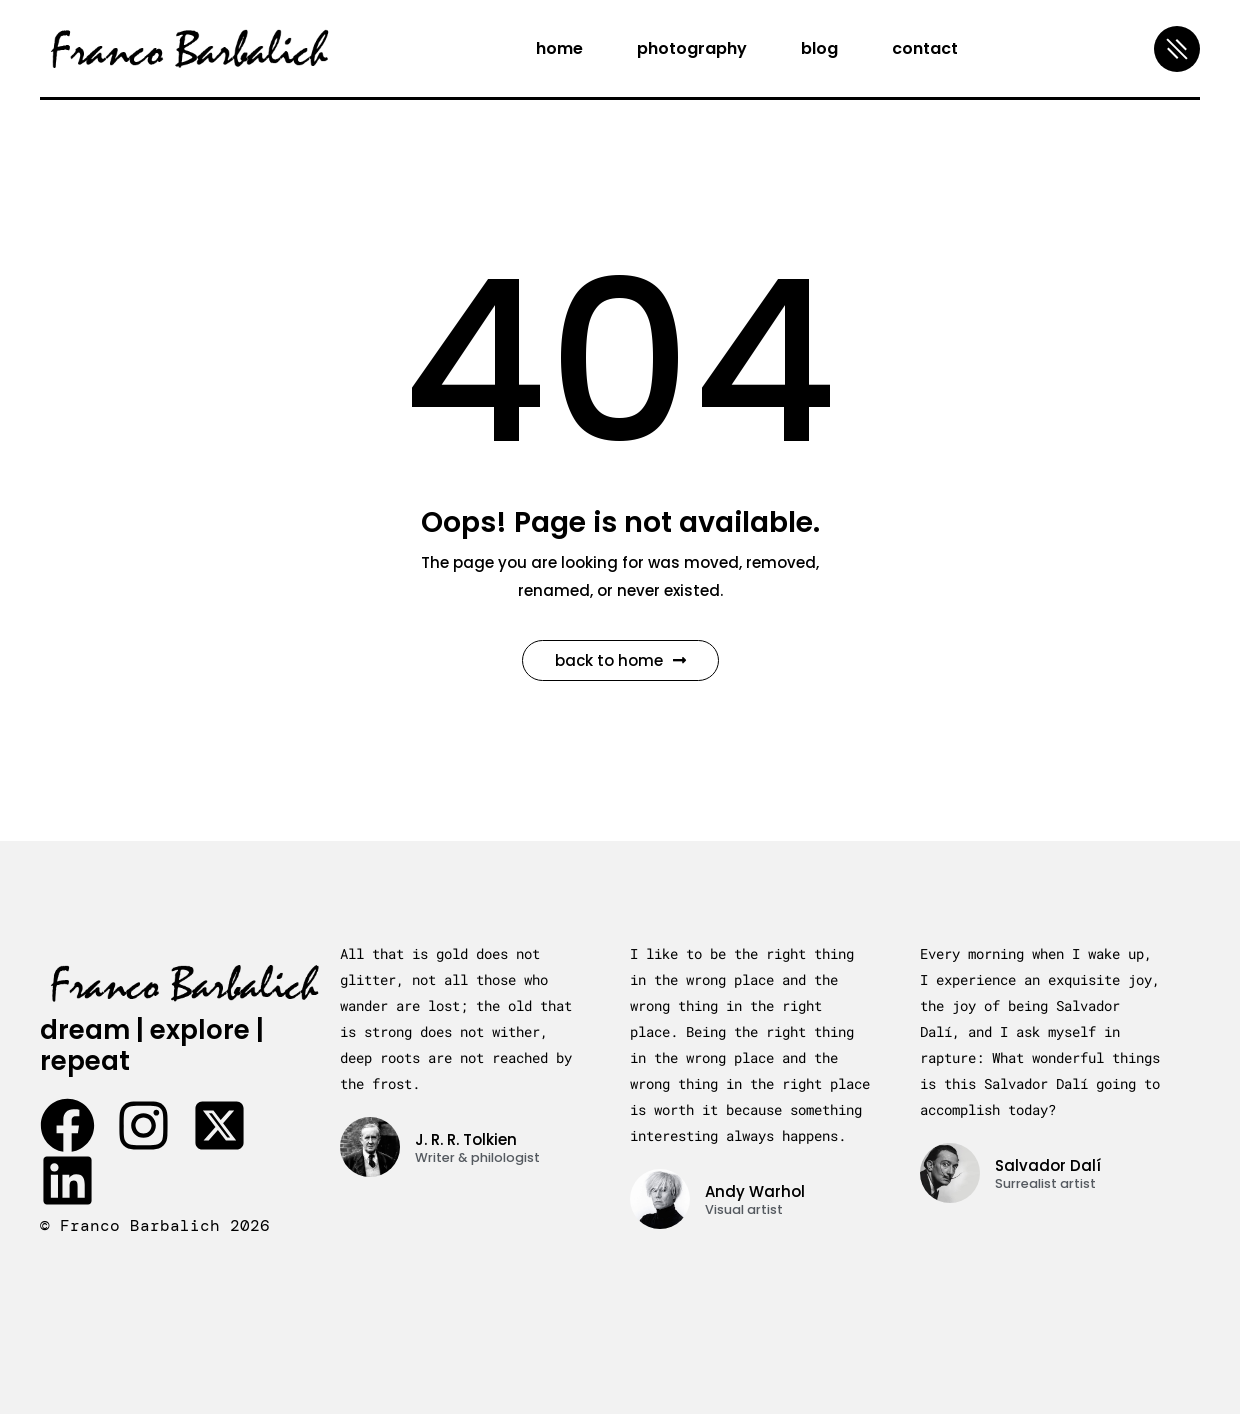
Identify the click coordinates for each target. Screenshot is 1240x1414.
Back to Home (620, 660)
